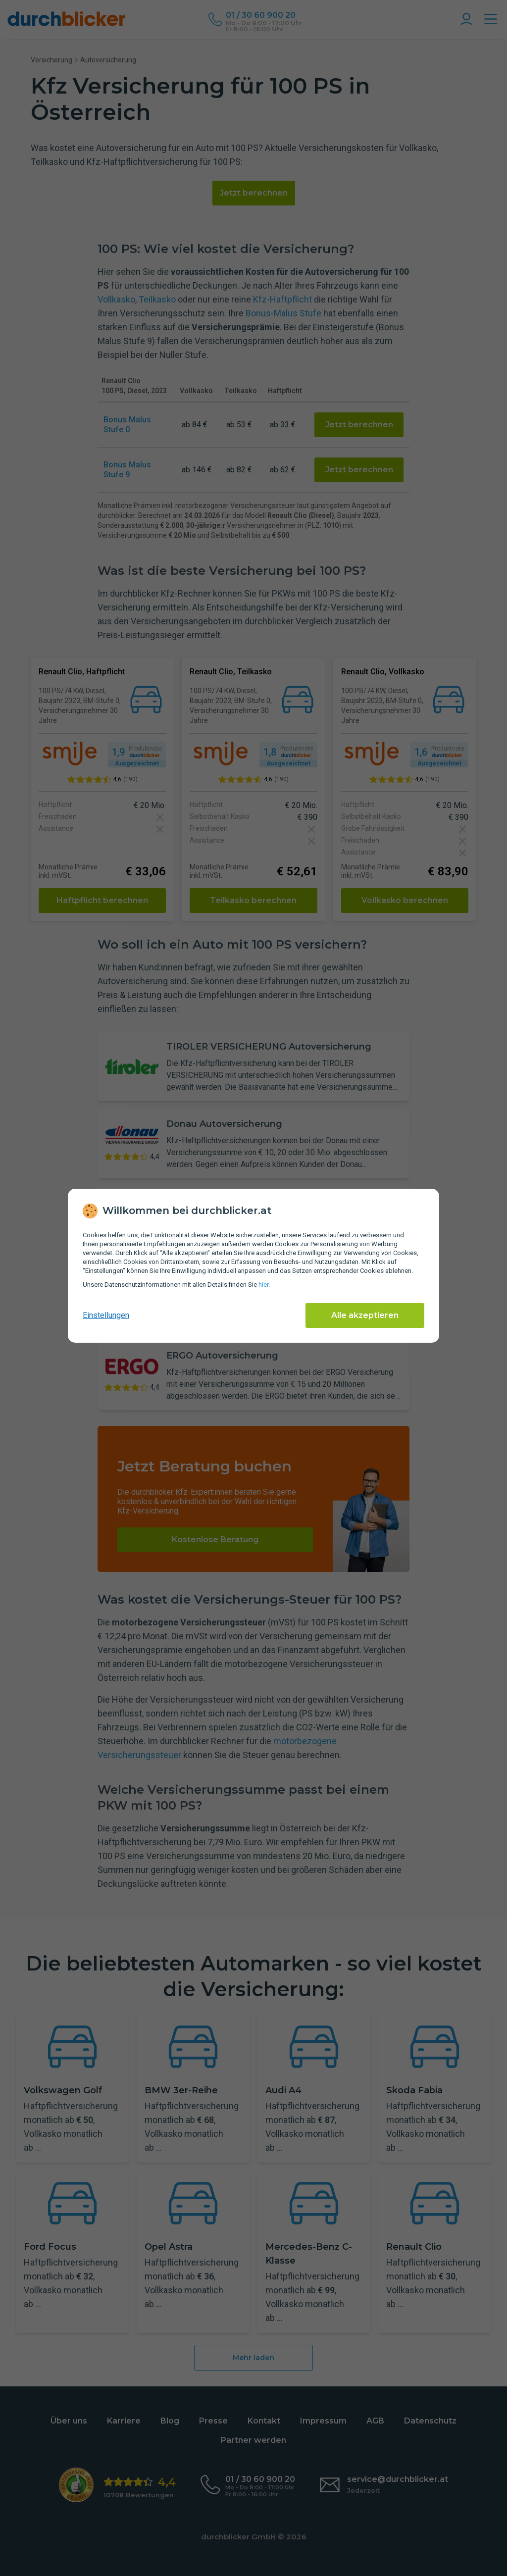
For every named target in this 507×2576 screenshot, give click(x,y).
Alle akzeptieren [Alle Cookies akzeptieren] (365, 1315)
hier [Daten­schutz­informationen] (263, 1284)
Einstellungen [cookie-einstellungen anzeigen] (106, 1315)
